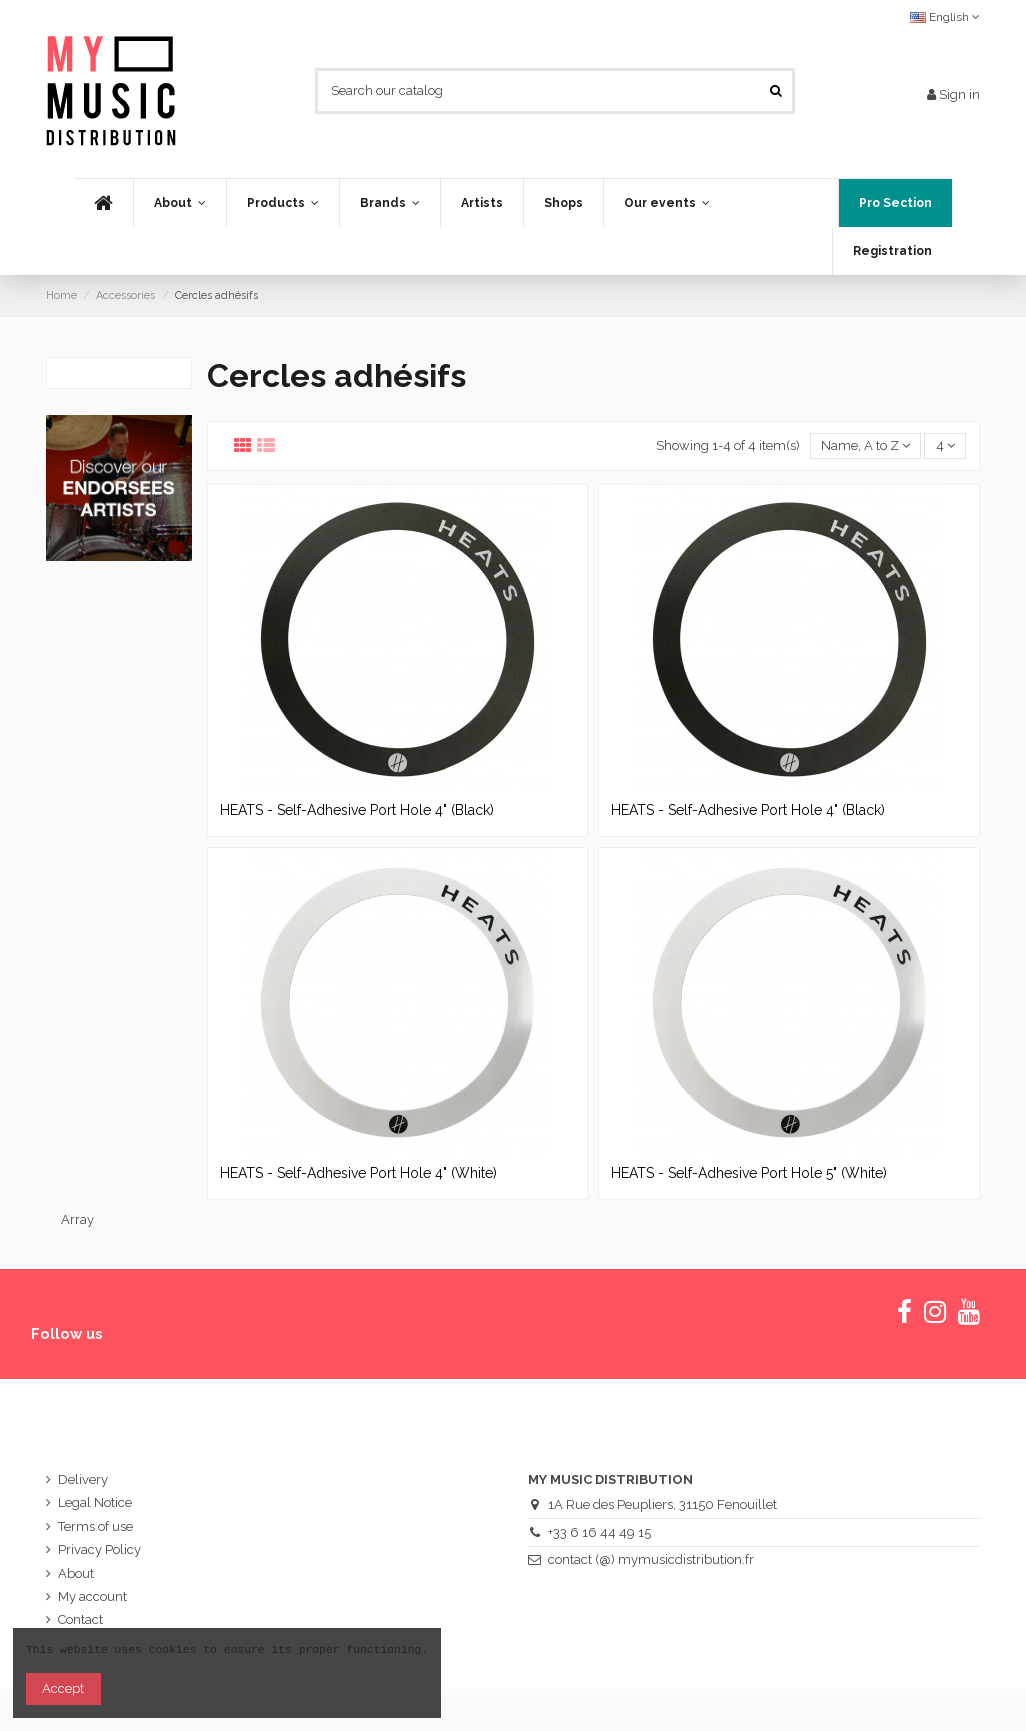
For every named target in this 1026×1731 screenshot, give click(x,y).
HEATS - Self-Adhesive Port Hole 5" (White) (749, 1173)
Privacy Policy (99, 1549)
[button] (282, 203)
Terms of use (95, 1526)
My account (92, 1596)
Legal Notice (95, 1502)
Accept (63, 1688)
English (945, 17)
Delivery (83, 1479)
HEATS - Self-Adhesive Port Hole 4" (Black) (357, 810)
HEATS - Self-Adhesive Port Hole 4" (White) (358, 1173)
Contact (80, 1619)
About (76, 1573)
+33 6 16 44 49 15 (599, 1532)
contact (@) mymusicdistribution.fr (651, 1559)
